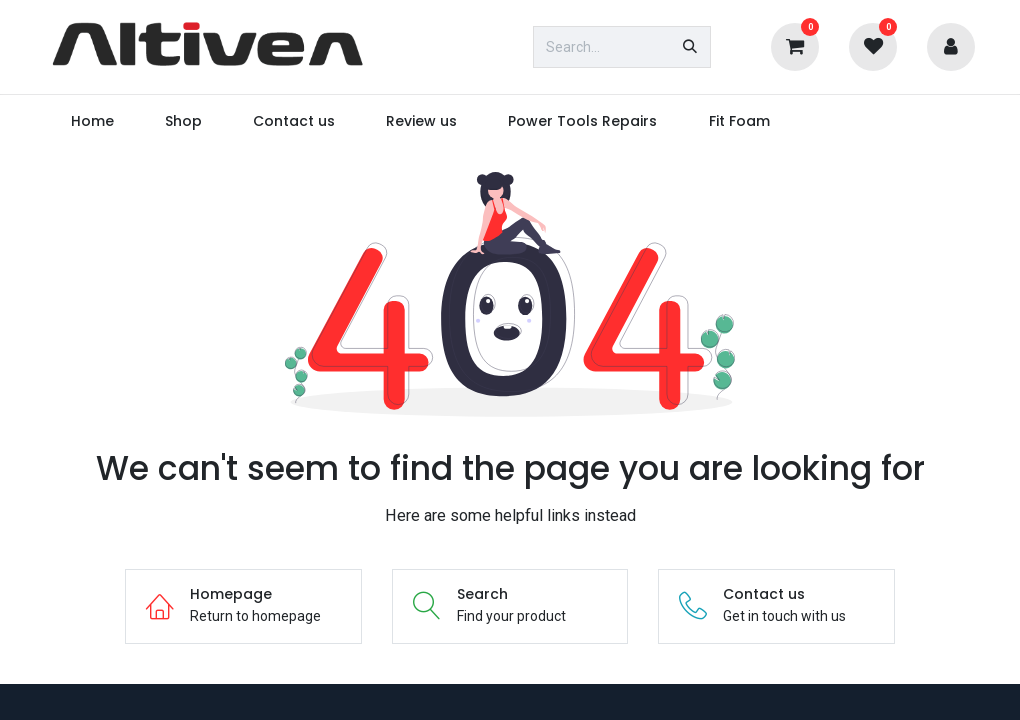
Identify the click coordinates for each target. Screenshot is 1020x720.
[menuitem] (92, 121)
